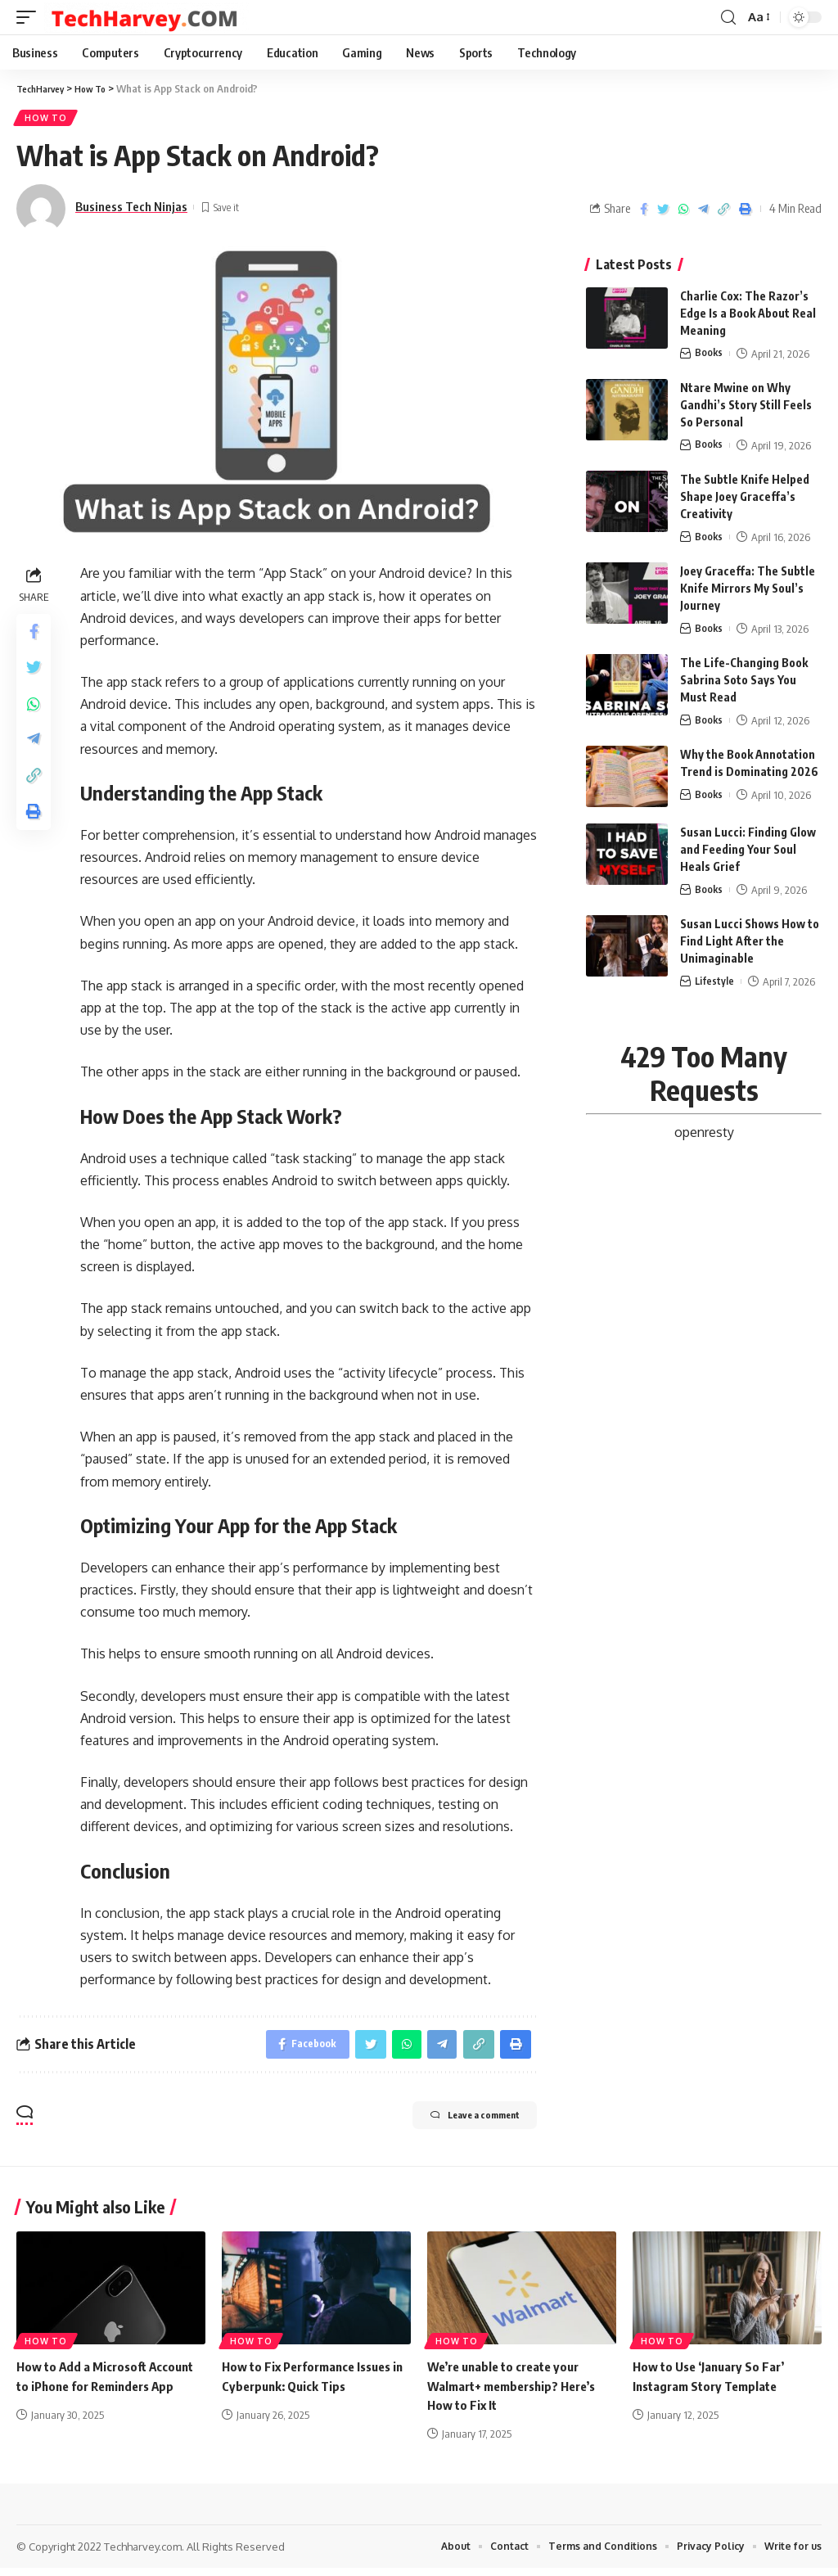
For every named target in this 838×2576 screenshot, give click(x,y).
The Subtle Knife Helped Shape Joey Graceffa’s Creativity (744, 499)
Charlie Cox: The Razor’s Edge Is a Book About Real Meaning (748, 315)
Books (709, 356)
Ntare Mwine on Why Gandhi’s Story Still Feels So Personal (746, 407)
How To (47, 119)
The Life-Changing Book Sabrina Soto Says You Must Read (744, 683)
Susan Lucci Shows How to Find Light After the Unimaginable (749, 944)
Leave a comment (454, 2125)
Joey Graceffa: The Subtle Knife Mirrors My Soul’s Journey (747, 591)
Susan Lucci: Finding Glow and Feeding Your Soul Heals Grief (748, 852)
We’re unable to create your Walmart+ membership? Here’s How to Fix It (518, 2393)
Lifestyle (715, 984)
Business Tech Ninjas (131, 209)
